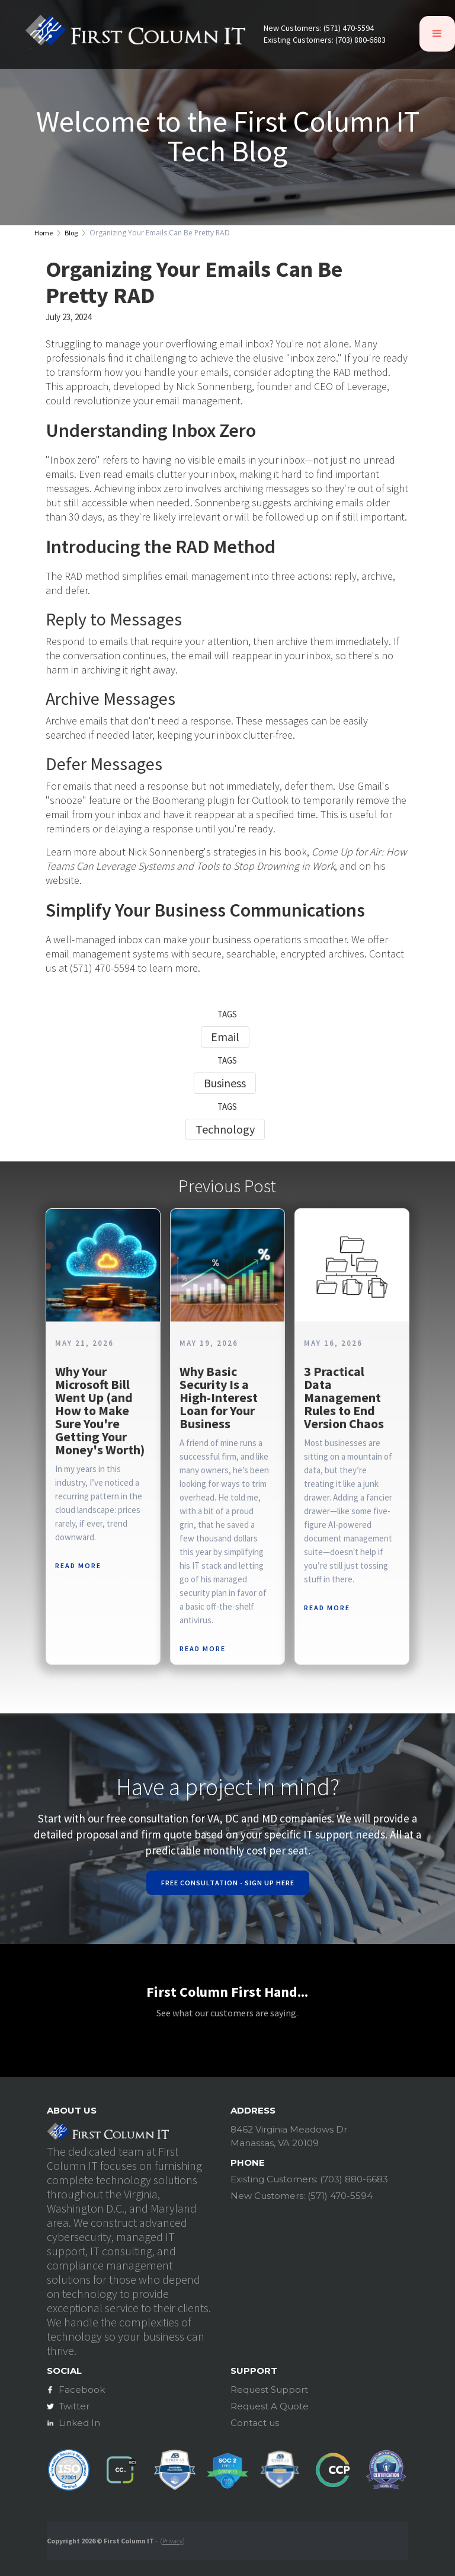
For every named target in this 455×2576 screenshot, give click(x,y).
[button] (437, 34)
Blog (71, 233)
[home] (135, 34)
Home (43, 233)
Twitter (74, 2406)
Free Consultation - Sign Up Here (227, 1882)
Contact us (254, 2422)
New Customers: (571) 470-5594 (319, 28)
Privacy (172, 2540)
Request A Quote (269, 2406)
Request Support (269, 2389)
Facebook (82, 2389)
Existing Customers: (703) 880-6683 (325, 40)
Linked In (79, 2422)
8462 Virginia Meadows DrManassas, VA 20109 (288, 2136)
